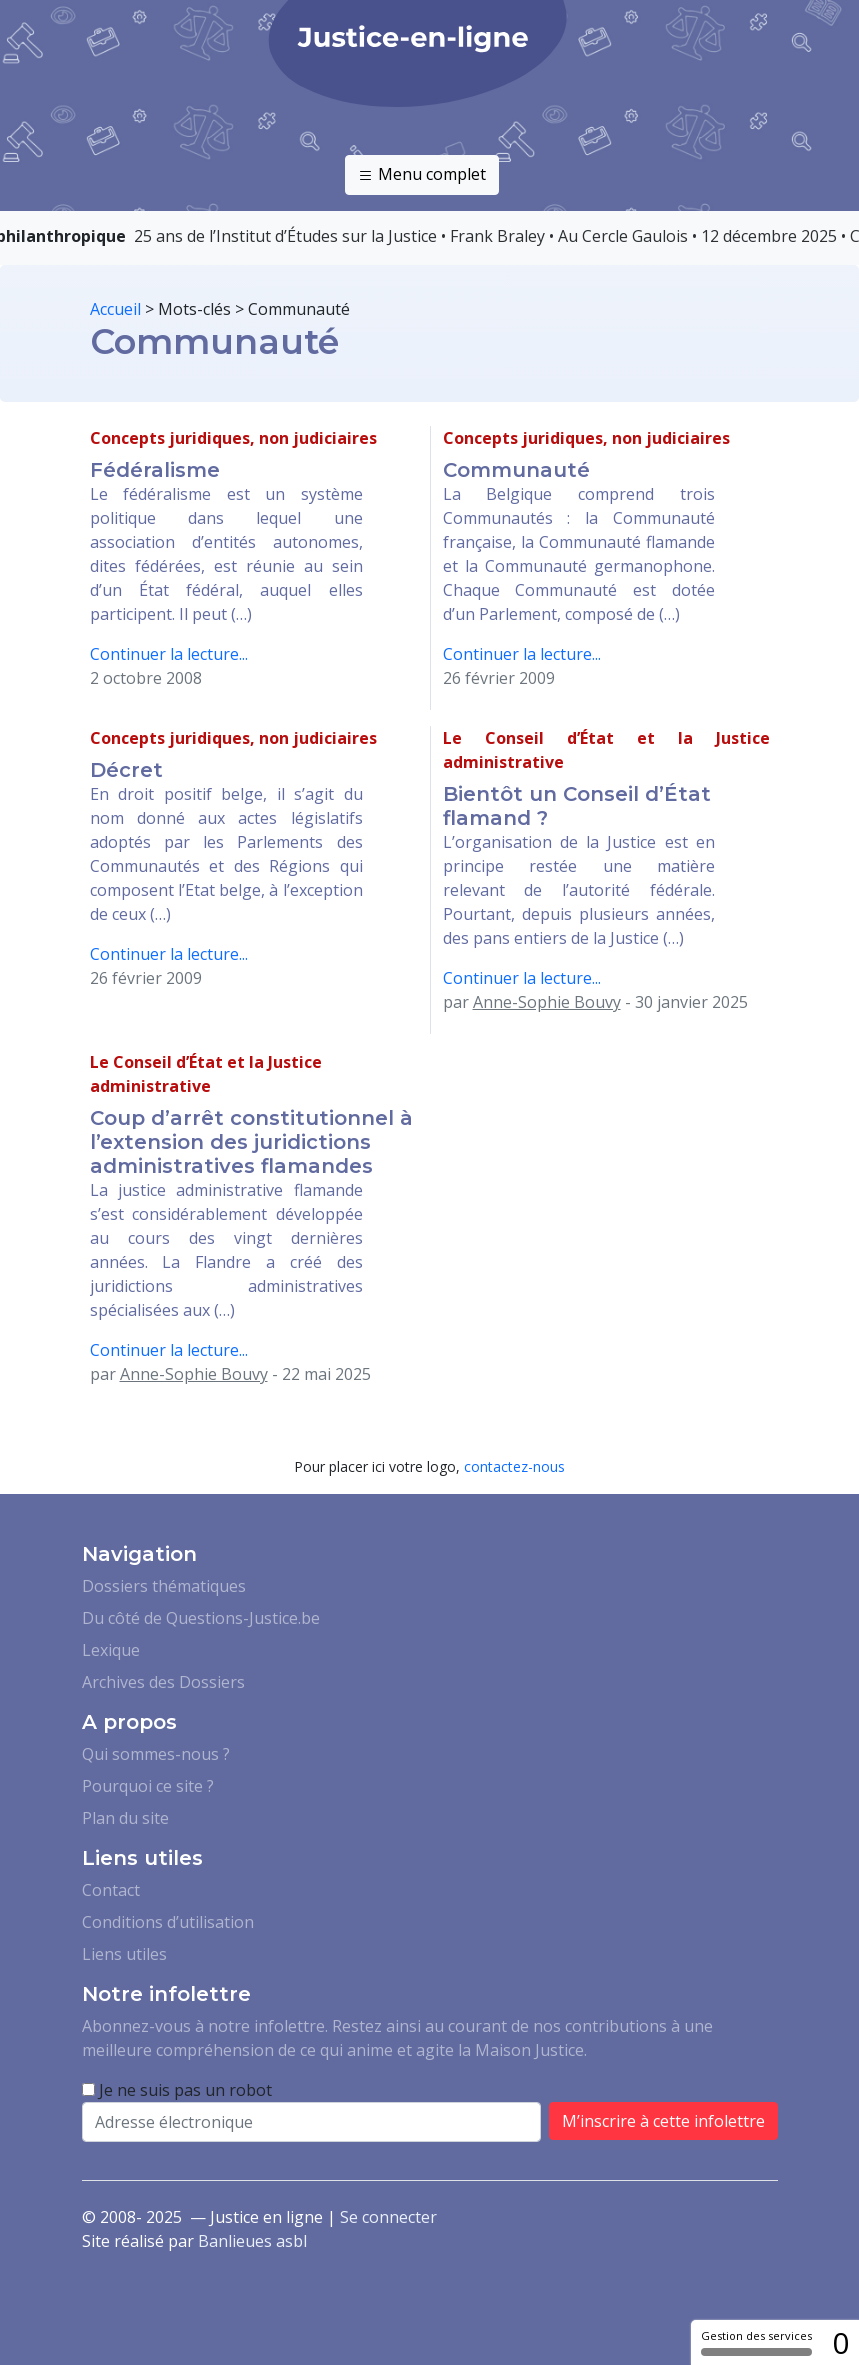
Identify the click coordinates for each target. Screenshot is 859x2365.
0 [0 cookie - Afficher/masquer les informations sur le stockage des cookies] (840, 2342)
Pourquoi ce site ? (148, 1786)
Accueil (115, 309)
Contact (111, 1890)
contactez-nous (514, 1466)
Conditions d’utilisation (168, 1922)
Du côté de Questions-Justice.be (201, 1618)
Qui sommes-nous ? (156, 1754)
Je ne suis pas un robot (177, 2090)
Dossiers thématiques (164, 1586)
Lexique (111, 1650)
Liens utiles (124, 1954)
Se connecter (388, 2217)
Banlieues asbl (252, 2241)
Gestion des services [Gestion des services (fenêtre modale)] (756, 2342)
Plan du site (125, 1818)
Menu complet (422, 175)
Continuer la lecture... (169, 654)
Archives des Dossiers (163, 1682)
